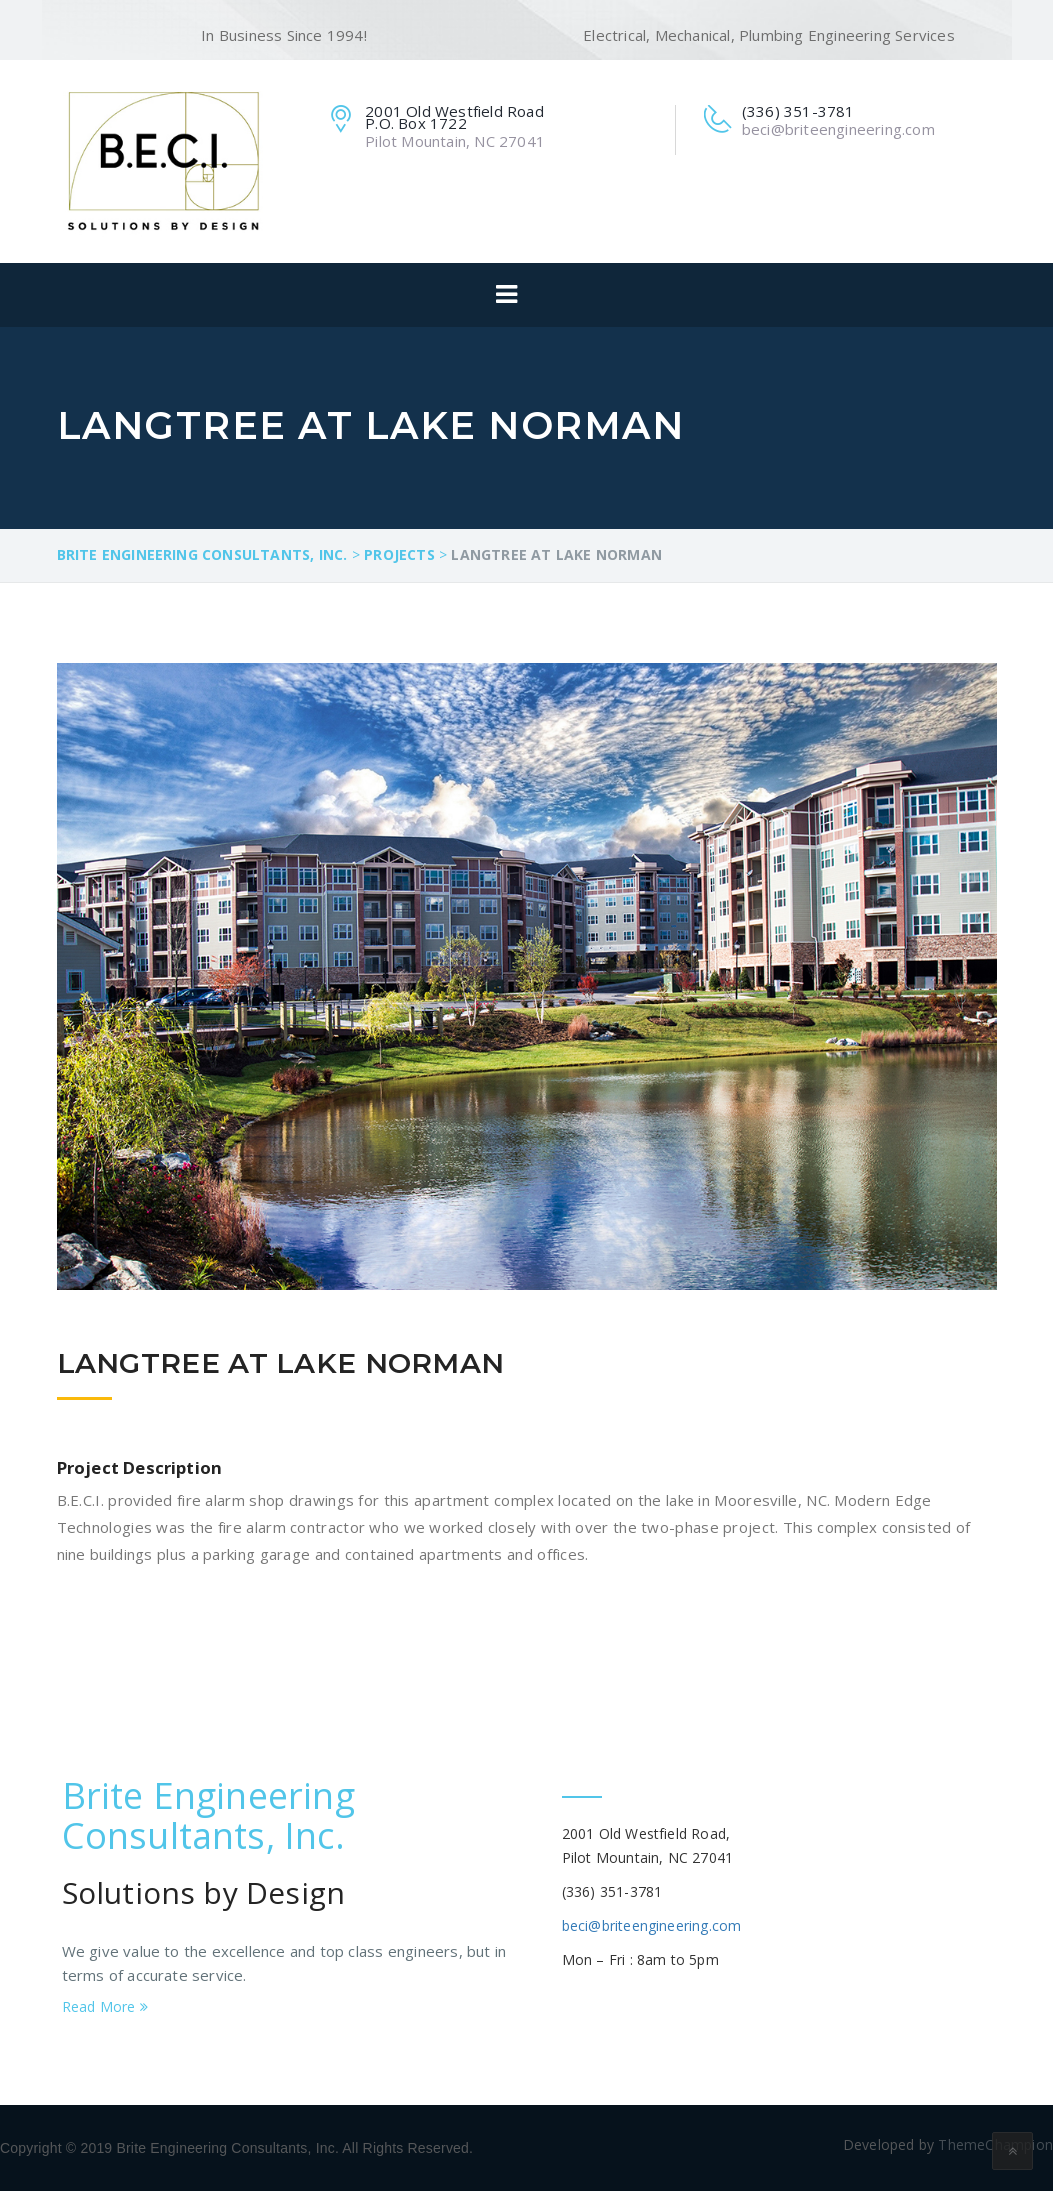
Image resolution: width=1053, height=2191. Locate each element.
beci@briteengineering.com (652, 1925)
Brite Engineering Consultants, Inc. (208, 1815)
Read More (105, 2006)
